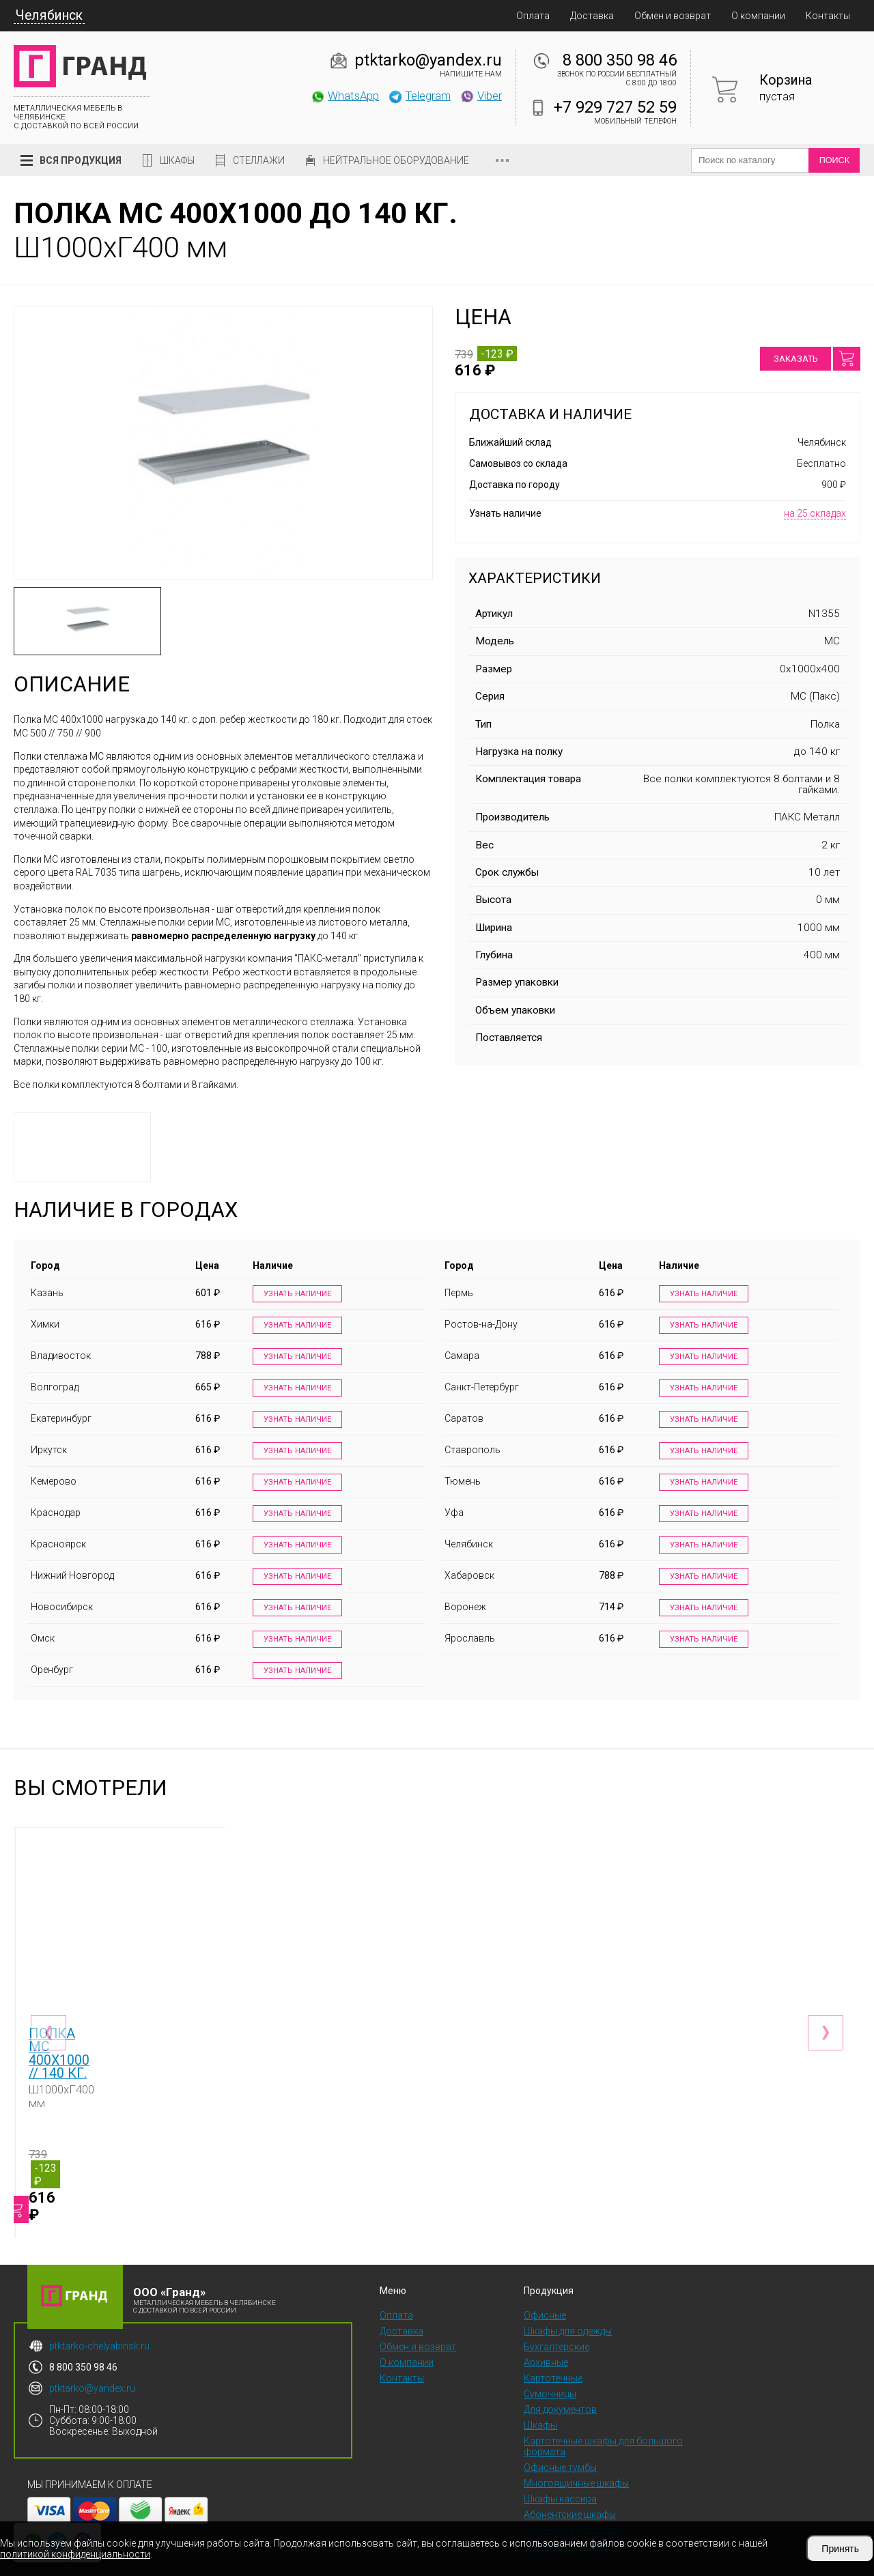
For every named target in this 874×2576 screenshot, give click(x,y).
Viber (481, 95)
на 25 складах (815, 513)
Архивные (546, 2339)
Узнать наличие (294, 1294)
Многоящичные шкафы (576, 2460)
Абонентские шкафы (570, 2491)
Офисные (545, 2292)
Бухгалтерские (556, 2323)
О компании (758, 15)
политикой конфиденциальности (75, 2554)
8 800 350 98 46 (620, 60)
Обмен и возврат (672, 15)
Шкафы (177, 160)
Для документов (560, 2386)
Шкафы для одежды (568, 2307)
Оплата (533, 15)
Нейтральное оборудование (396, 160)
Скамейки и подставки (574, 2507)
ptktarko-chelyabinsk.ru (99, 2322)
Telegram (419, 95)
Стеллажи (259, 160)
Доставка (592, 15)
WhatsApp (344, 95)
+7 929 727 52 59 (615, 107)
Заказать (795, 359)
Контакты (828, 15)
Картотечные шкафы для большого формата (603, 2423)
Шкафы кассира (560, 2475)
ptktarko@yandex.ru (428, 60)
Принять (840, 2548)
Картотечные (553, 2354)
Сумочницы (550, 2370)
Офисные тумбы (560, 2444)
